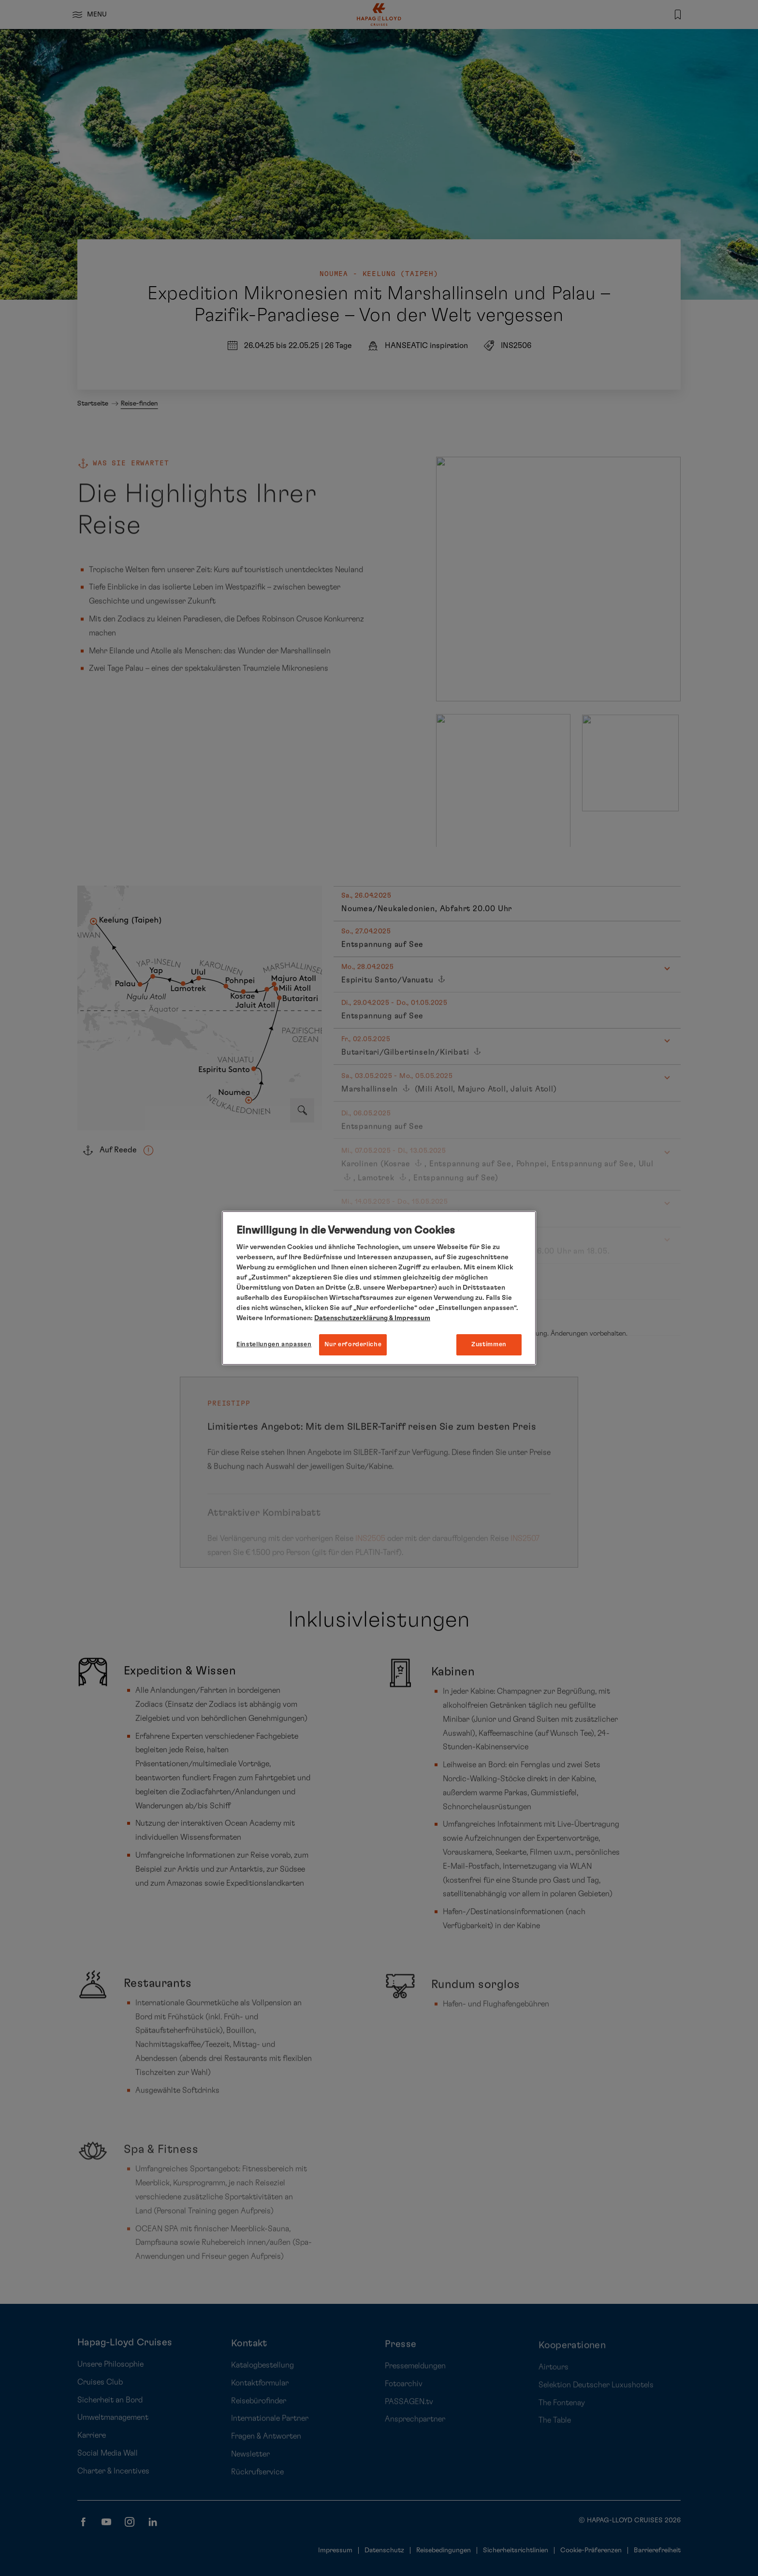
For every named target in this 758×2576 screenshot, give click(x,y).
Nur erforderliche (352, 1344)
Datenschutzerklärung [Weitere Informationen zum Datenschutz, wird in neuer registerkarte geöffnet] (351, 1318)
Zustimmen (489, 1344)
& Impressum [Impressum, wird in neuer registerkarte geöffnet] (409, 1318)
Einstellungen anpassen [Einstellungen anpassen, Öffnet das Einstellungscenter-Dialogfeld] (273, 1344)
